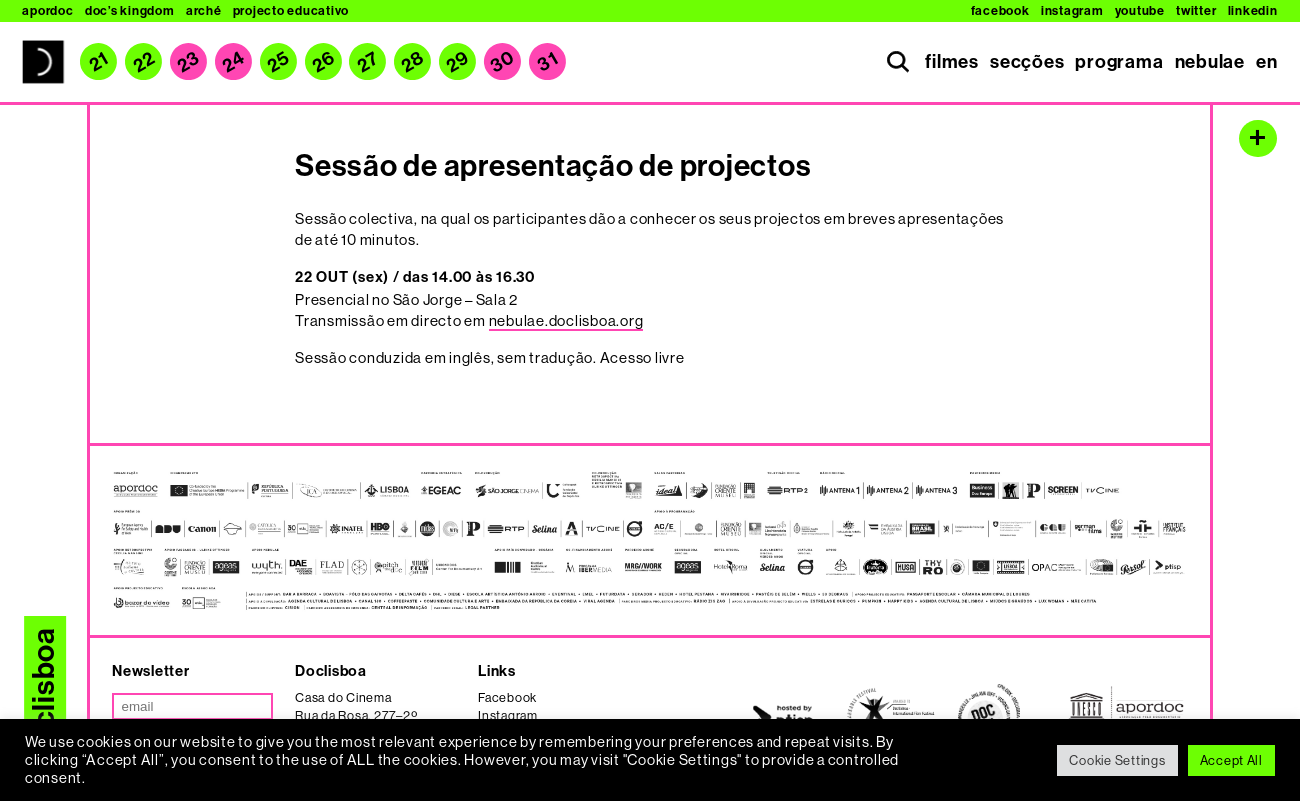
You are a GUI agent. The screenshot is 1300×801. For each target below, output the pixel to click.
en (1267, 62)
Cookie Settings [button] (1117, 760)
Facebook (1000, 10)
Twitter (1196, 10)
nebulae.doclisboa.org (566, 320)
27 (368, 62)
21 (98, 62)
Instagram (1072, 10)
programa (1119, 62)
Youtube (1140, 10)
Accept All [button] (1231, 760)
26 (323, 62)
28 (413, 62)
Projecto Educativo (291, 10)
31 (547, 62)
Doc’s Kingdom (130, 10)
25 (278, 62)
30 (502, 61)
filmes (952, 62)
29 (457, 62)
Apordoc (47, 10)
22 (144, 62)
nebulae (1210, 62)
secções (1027, 62)
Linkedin (1253, 10)
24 (233, 62)
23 (188, 62)
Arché (204, 10)
